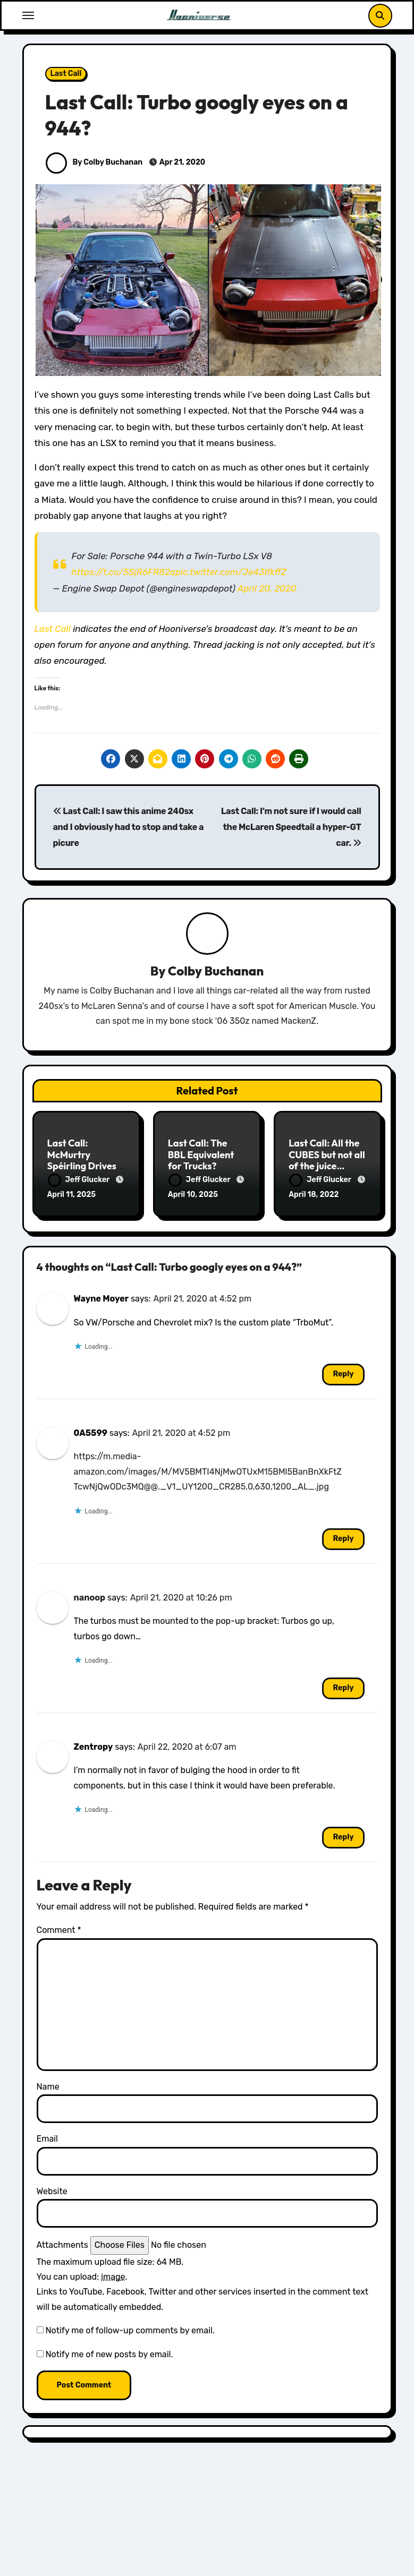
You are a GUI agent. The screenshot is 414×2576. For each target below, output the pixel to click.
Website (52, 2190)
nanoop (90, 1596)
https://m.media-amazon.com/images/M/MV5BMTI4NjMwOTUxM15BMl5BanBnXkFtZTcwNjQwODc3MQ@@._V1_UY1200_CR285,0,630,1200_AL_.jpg (208, 1470)
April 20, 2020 (267, 588)
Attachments (62, 2243)
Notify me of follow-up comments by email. (129, 2329)
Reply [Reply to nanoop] (343, 1686)
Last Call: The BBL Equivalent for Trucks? (201, 1155)
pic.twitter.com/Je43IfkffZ (230, 572)
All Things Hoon (262, 2567)
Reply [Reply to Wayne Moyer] (343, 1372)
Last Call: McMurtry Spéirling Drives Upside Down (82, 1160)
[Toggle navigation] (28, 15)
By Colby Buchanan (94, 162)
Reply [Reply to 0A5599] (343, 1537)
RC (310, 2567)
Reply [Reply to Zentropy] (343, 1836)
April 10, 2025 (193, 1195)
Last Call (66, 73)
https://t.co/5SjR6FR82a (123, 572)
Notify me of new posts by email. (109, 2353)
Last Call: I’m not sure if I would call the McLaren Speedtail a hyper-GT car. (291, 827)
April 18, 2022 (314, 1195)
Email (47, 2137)
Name (48, 2085)
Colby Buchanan (216, 971)
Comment (59, 1928)
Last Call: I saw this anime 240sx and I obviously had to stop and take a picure (128, 827)
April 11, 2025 (71, 1195)
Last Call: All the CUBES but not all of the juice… (327, 1155)
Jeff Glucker (80, 1179)
